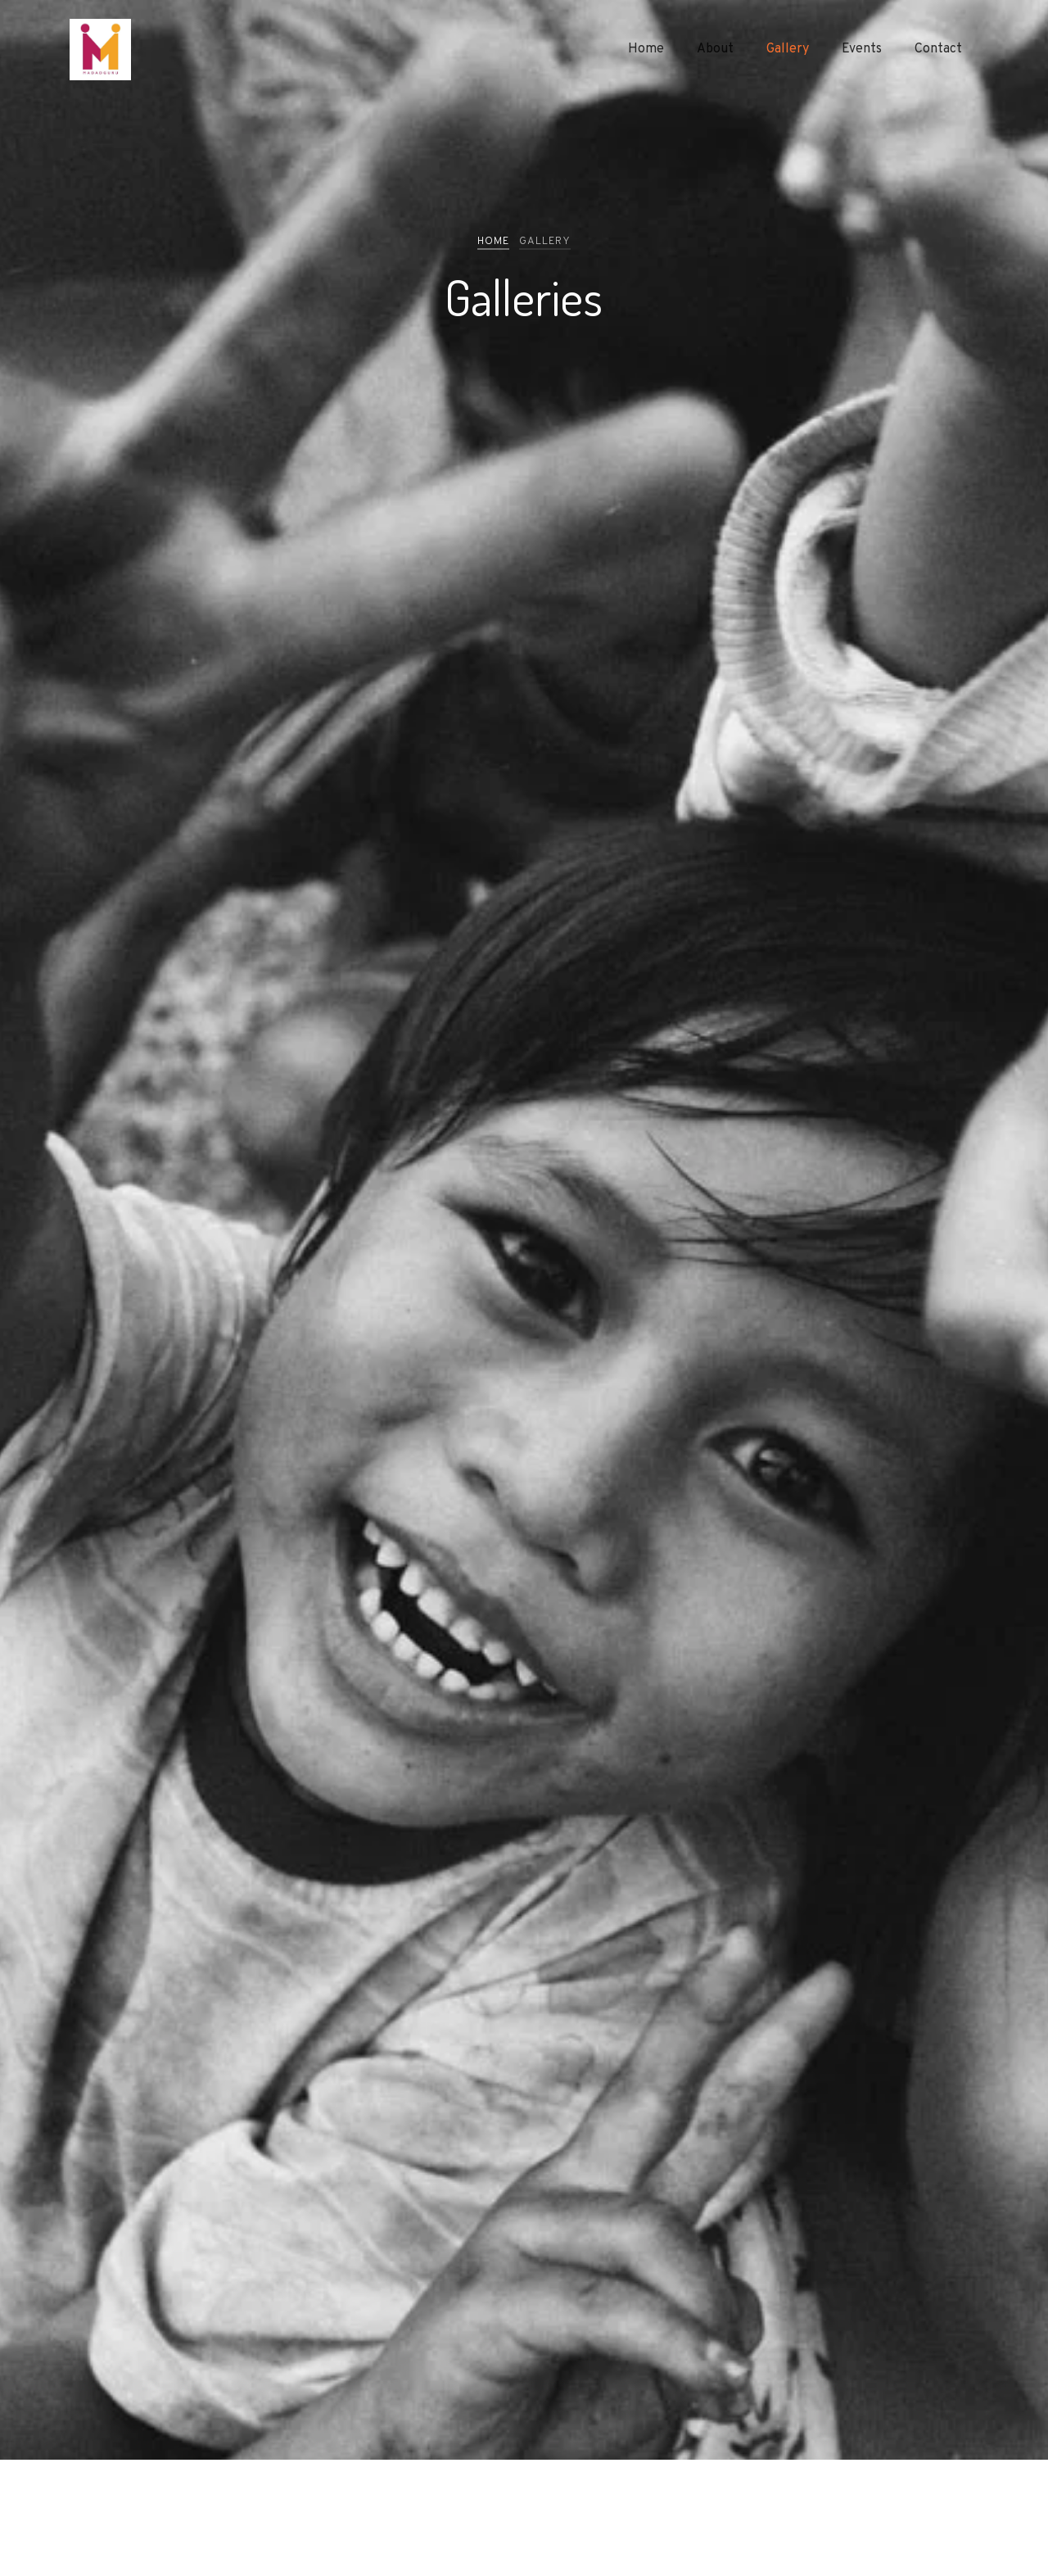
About (715, 49)
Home (646, 49)
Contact (938, 49)
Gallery (787, 49)
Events (862, 49)
